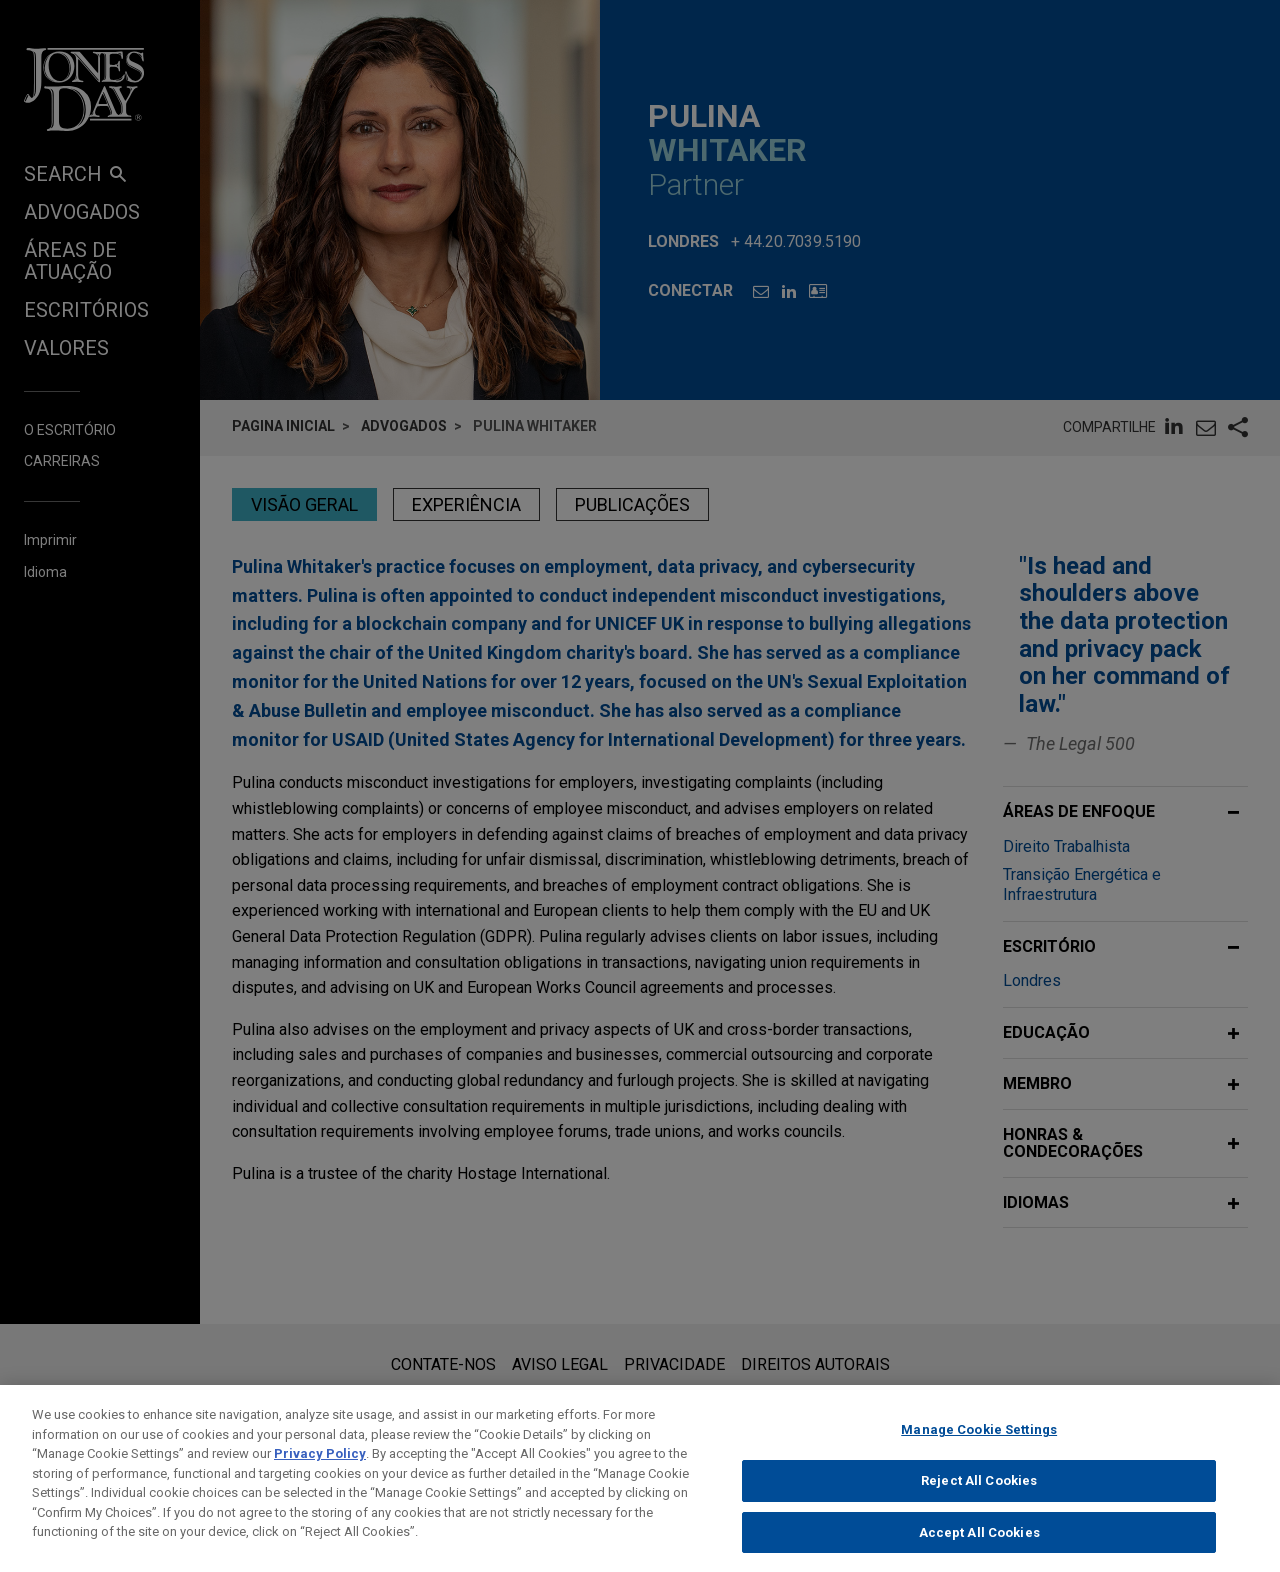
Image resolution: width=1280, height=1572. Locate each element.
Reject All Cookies (979, 1499)
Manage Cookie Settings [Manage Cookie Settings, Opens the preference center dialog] (979, 1448)
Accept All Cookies (979, 1550)
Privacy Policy (320, 1472)
